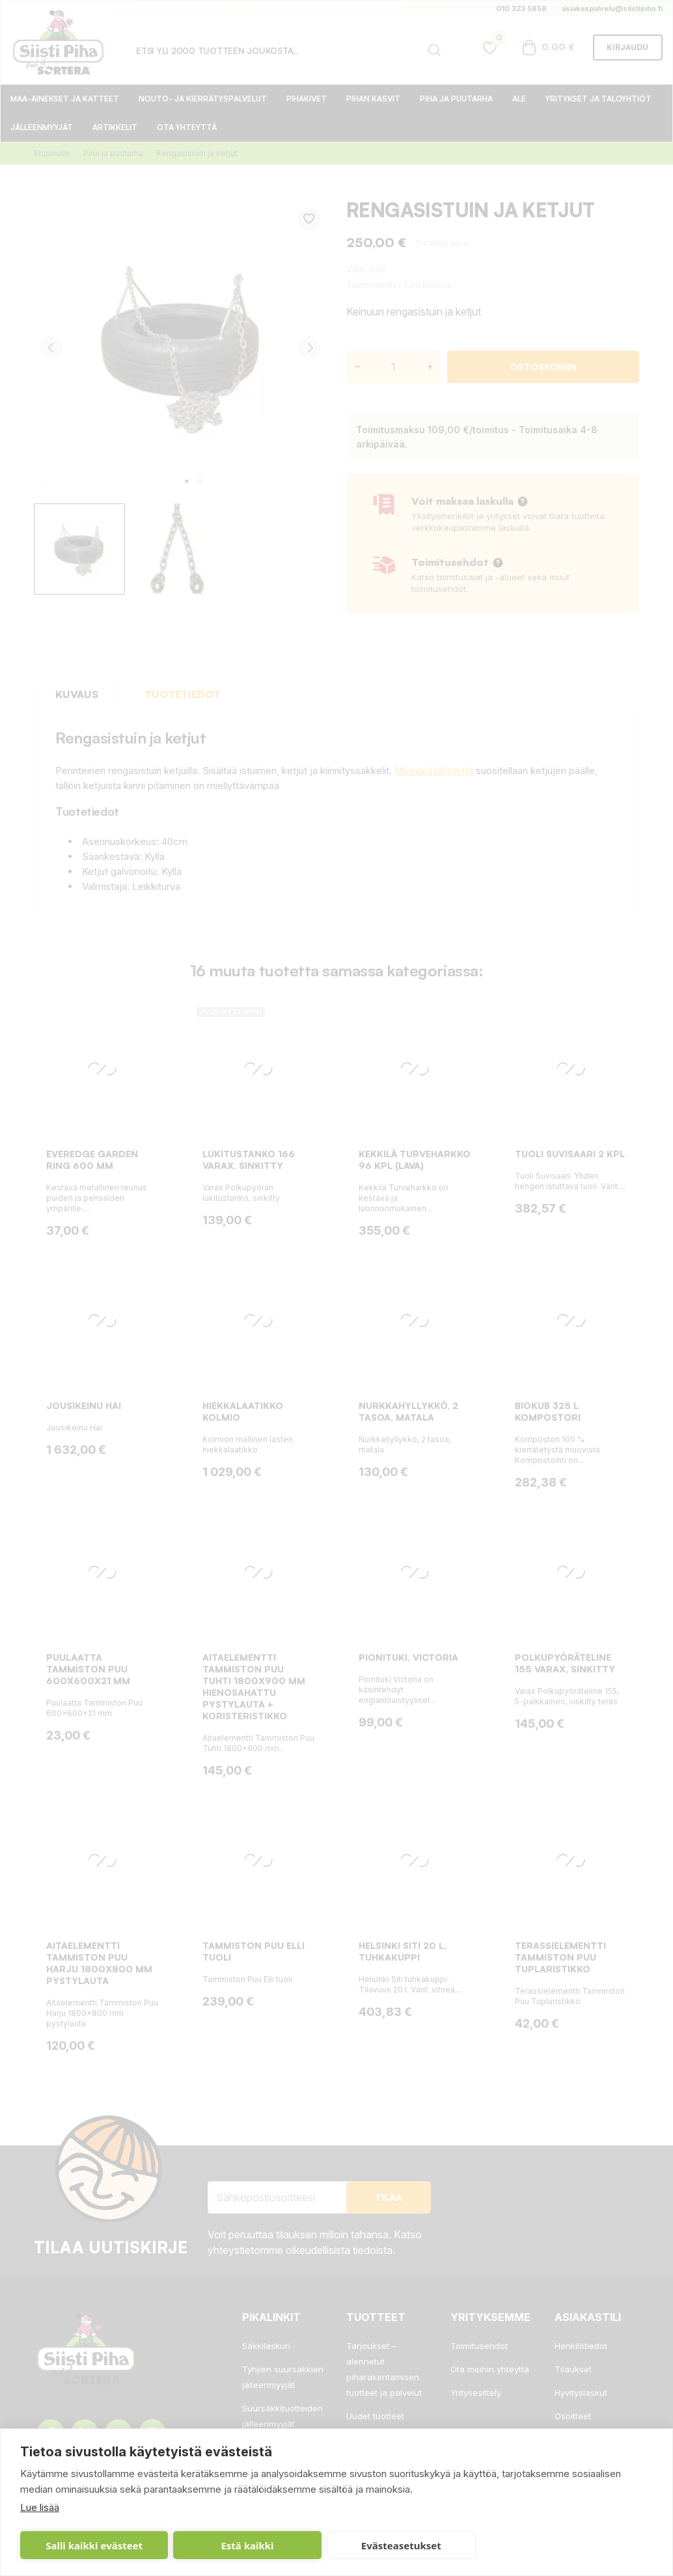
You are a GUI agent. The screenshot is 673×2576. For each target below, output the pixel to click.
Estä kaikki (247, 2545)
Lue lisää (39, 2507)
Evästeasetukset (401, 2545)
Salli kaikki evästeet (94, 2545)
